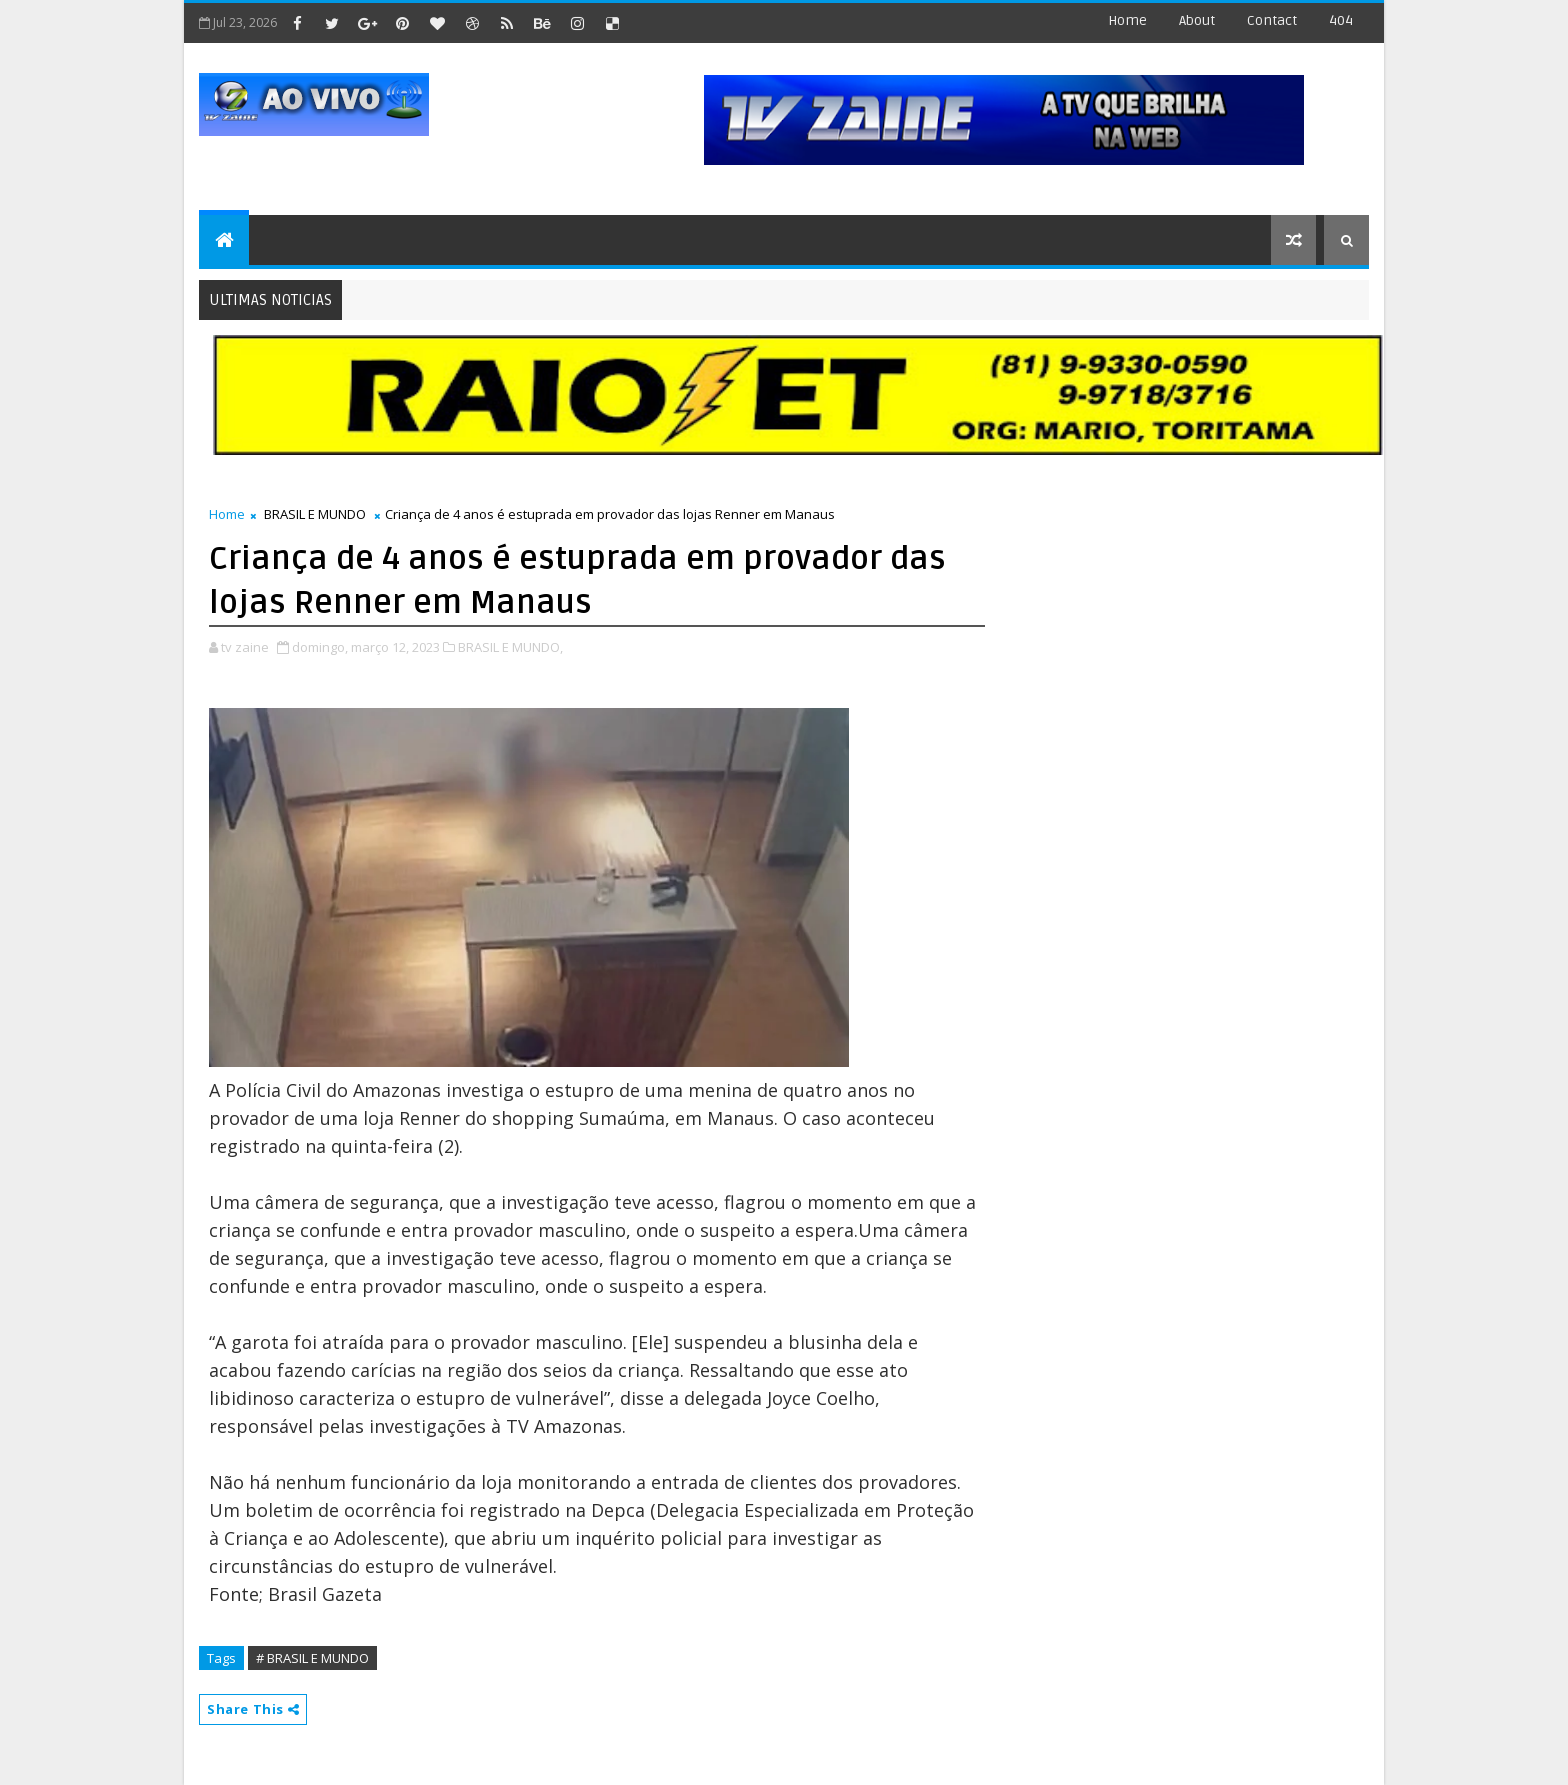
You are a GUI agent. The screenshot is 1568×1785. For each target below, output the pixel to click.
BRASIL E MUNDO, (510, 647)
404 (1341, 20)
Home (1127, 20)
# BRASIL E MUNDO (312, 1658)
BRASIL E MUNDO (315, 514)
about (1197, 20)
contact (1272, 20)
